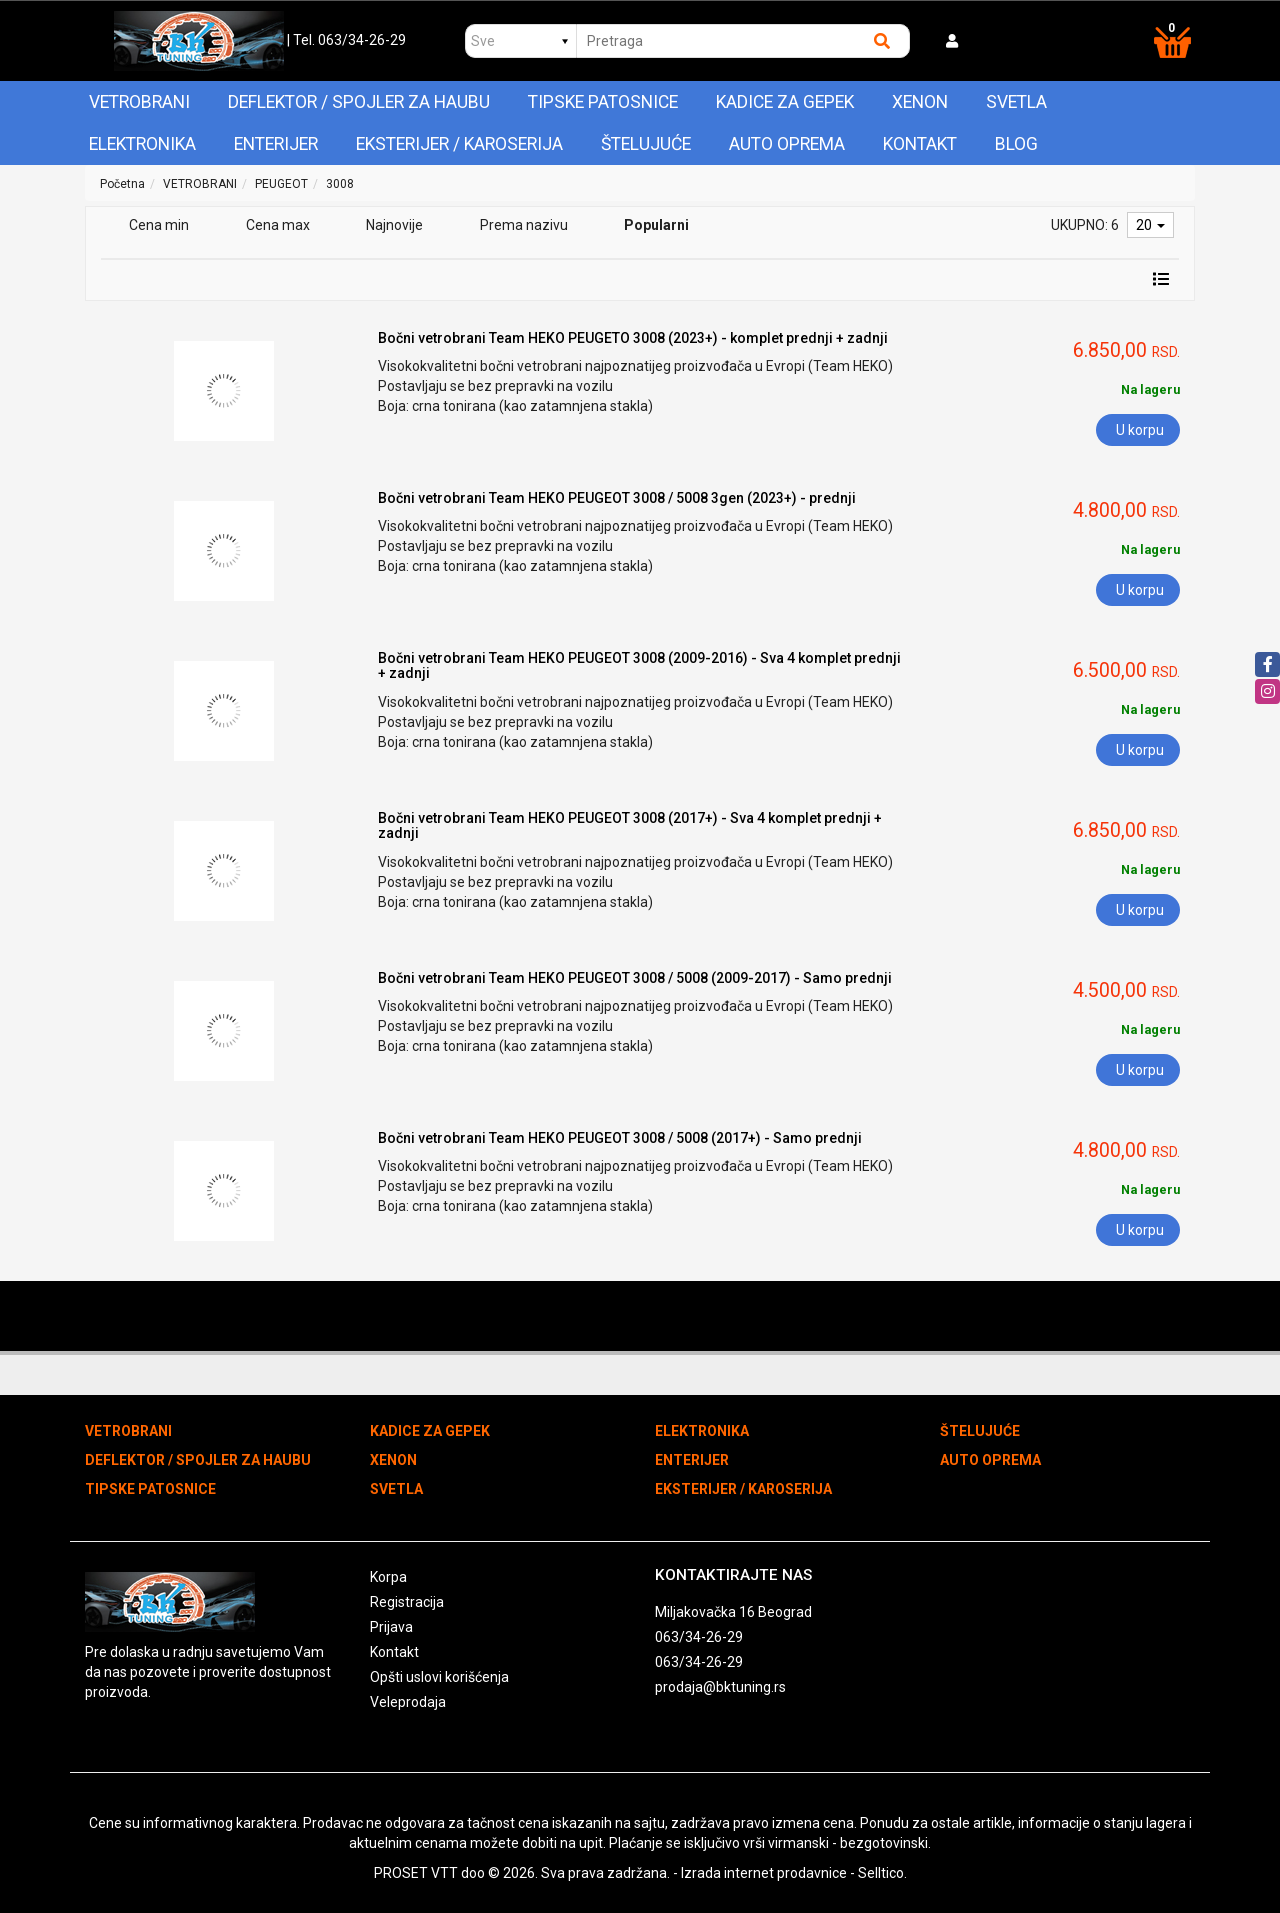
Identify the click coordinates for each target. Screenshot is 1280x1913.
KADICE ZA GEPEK (785, 102)
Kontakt (920, 144)
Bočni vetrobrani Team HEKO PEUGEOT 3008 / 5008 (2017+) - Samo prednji (620, 1138)
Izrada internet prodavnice (764, 1873)
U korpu (1140, 430)
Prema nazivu (524, 225)
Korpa (388, 1577)
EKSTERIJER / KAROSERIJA (459, 144)
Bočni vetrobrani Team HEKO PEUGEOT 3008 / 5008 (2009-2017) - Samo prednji (635, 978)
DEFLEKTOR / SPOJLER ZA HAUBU (359, 102)
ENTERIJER (276, 144)
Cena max (278, 225)
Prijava (391, 1627)
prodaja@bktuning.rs (720, 1687)
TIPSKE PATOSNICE (603, 102)
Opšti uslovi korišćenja (439, 1677)
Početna (122, 184)
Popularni (656, 225)
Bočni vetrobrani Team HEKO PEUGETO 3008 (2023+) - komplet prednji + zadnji (633, 338)
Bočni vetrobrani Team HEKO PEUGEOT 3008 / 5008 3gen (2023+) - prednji (617, 498)
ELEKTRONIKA (142, 144)
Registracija (407, 1602)
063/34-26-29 (699, 1637)
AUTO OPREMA (787, 144)
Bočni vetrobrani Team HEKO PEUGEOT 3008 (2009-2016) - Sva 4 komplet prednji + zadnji (639, 665)
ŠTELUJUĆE (646, 144)
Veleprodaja (408, 1702)
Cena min (159, 225)
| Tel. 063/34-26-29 (346, 40)
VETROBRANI (139, 102)
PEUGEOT (281, 184)
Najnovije (394, 225)
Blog (1016, 144)
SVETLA (1016, 102)
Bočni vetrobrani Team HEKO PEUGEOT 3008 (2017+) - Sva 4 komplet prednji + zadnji (630, 825)
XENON (920, 102)
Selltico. (882, 1873)
